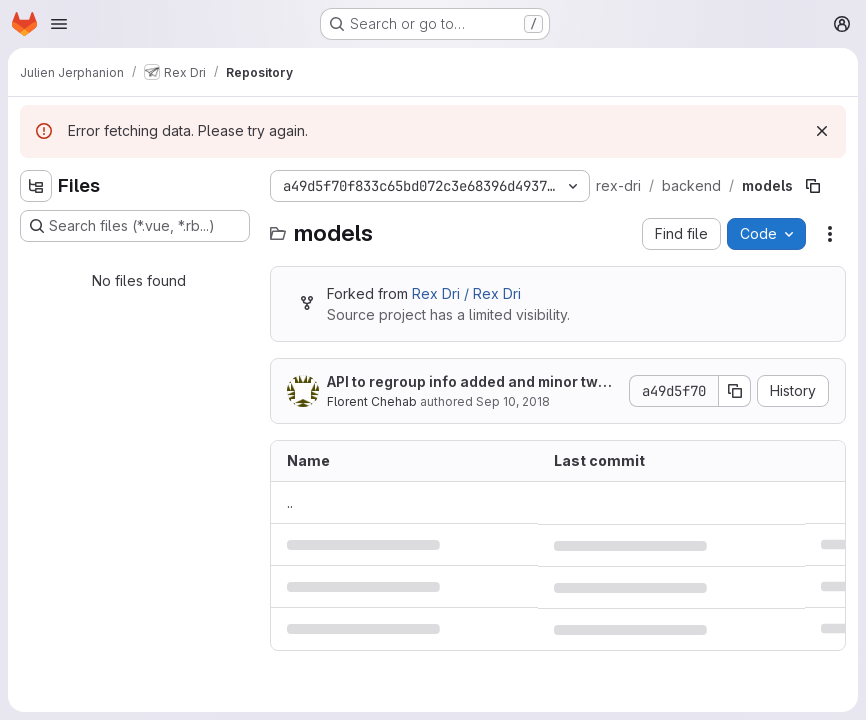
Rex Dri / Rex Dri (466, 293)
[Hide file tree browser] (36, 186)
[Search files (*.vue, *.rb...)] (135, 226)
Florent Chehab (372, 401)
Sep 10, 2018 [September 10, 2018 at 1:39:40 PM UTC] (513, 401)
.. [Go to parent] (290, 502)
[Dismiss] (822, 131)
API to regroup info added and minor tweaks (471, 382)
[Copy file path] (813, 186)
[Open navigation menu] (59, 24)
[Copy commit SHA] (735, 391)
